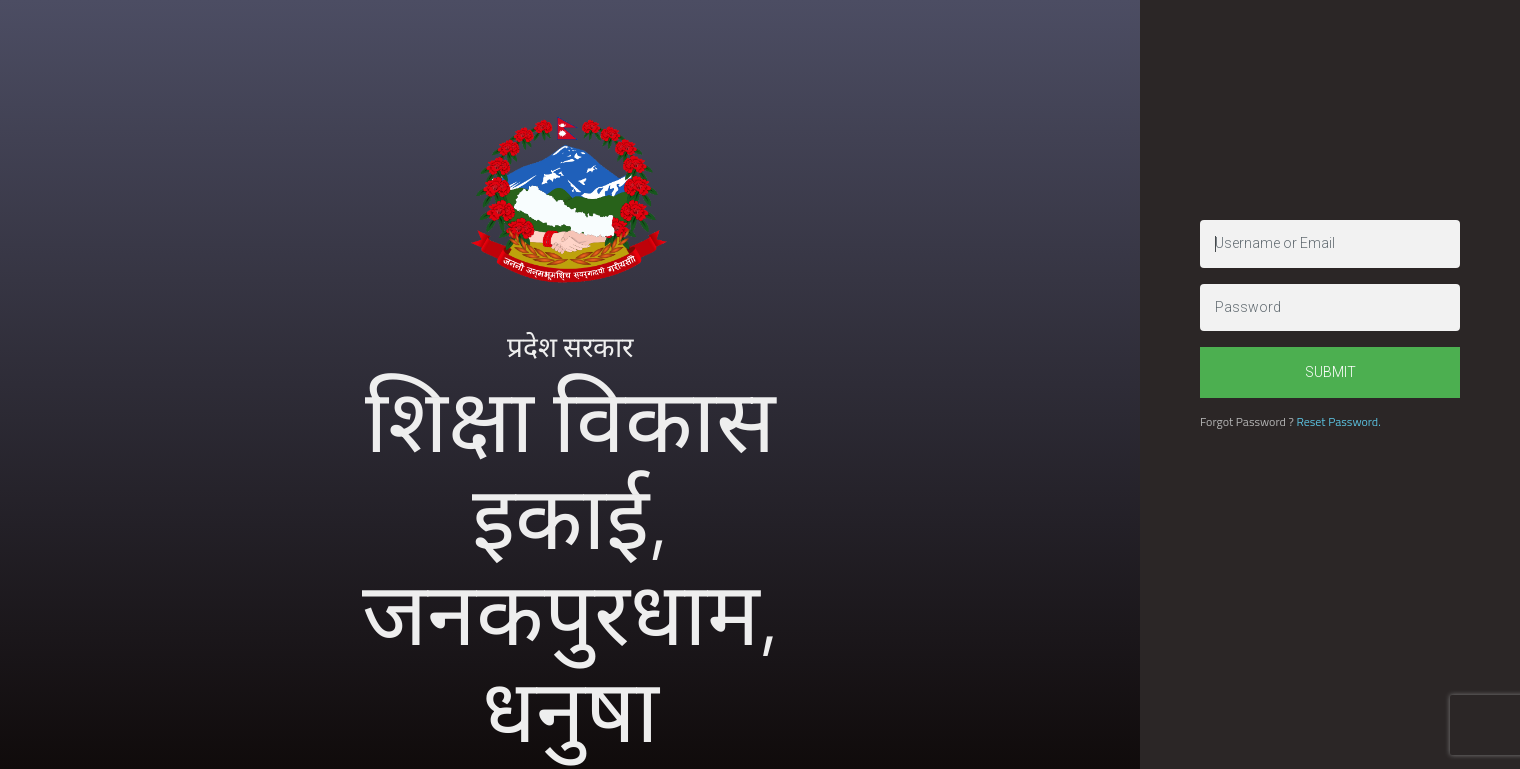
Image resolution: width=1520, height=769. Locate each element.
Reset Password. (1338, 421)
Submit (1330, 372)
